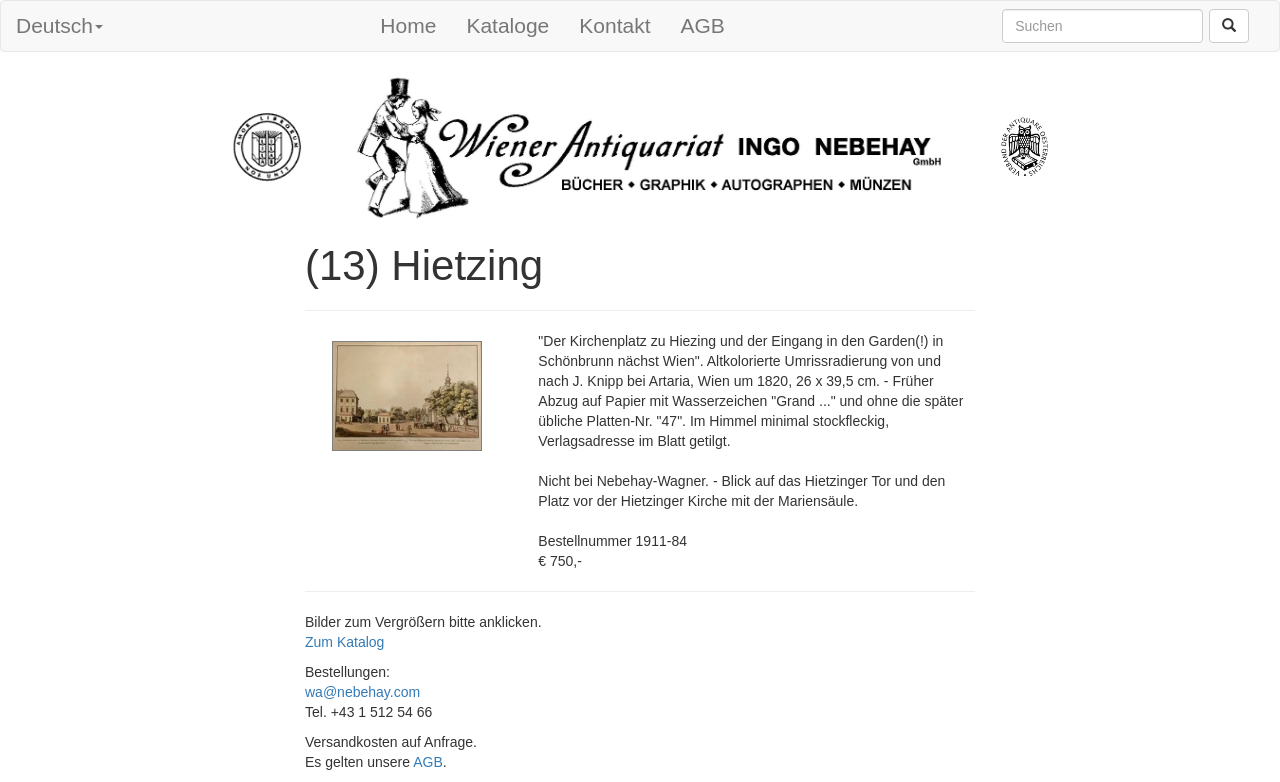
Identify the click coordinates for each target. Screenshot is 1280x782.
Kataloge (507, 25)
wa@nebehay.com (362, 692)
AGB (703, 25)
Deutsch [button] (59, 25)
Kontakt (614, 25)
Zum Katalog (344, 642)
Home (408, 25)
